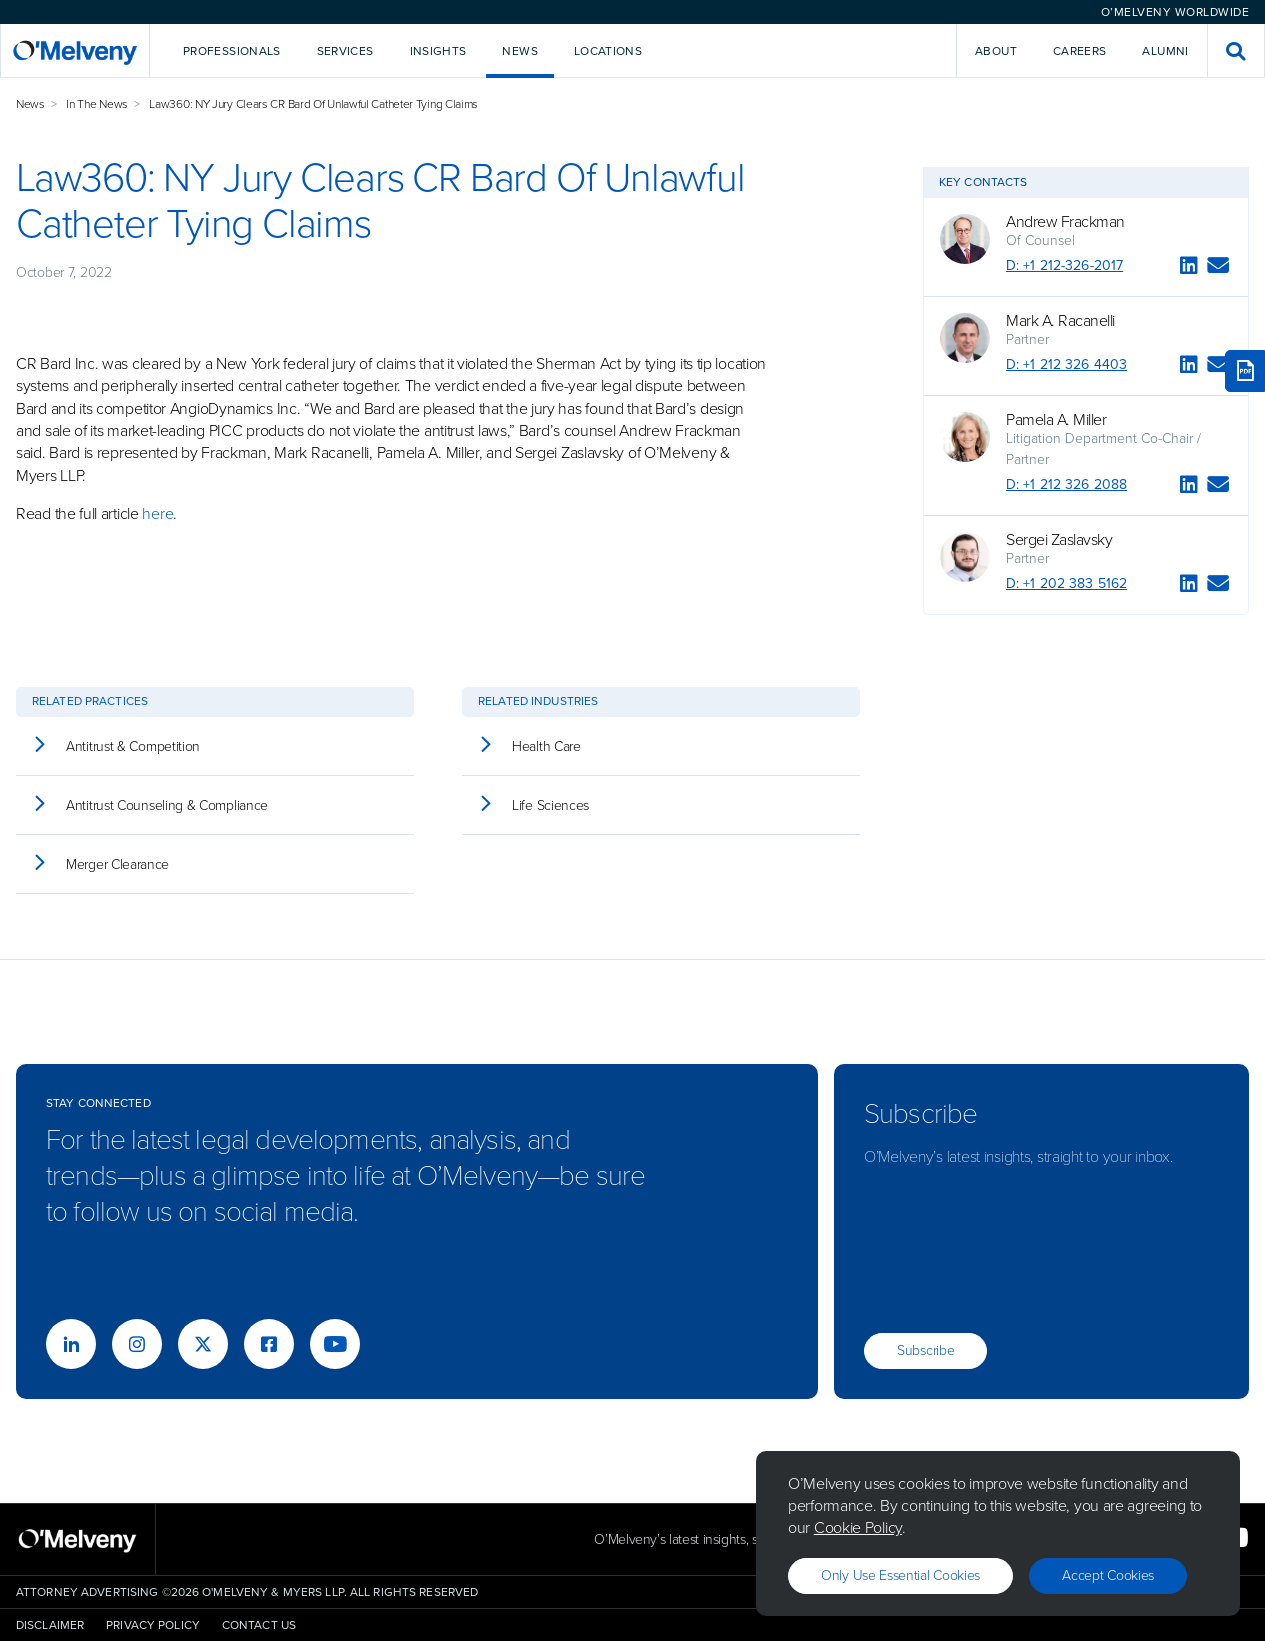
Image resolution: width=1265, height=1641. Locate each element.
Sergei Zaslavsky (1059, 540)
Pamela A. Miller (1056, 420)
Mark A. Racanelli (1060, 321)
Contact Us (259, 1625)
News (30, 104)
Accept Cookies (1108, 1575)
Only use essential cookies (900, 1575)
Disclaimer (50, 1625)
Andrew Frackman (1065, 222)
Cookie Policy (858, 1527)
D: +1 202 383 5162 (1066, 583)
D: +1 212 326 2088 (1066, 484)
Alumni (1165, 51)
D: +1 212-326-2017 (1064, 265)
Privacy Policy (153, 1625)
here (157, 513)
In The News (97, 104)
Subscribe (925, 1350)
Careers (1080, 51)
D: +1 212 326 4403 (1066, 364)
